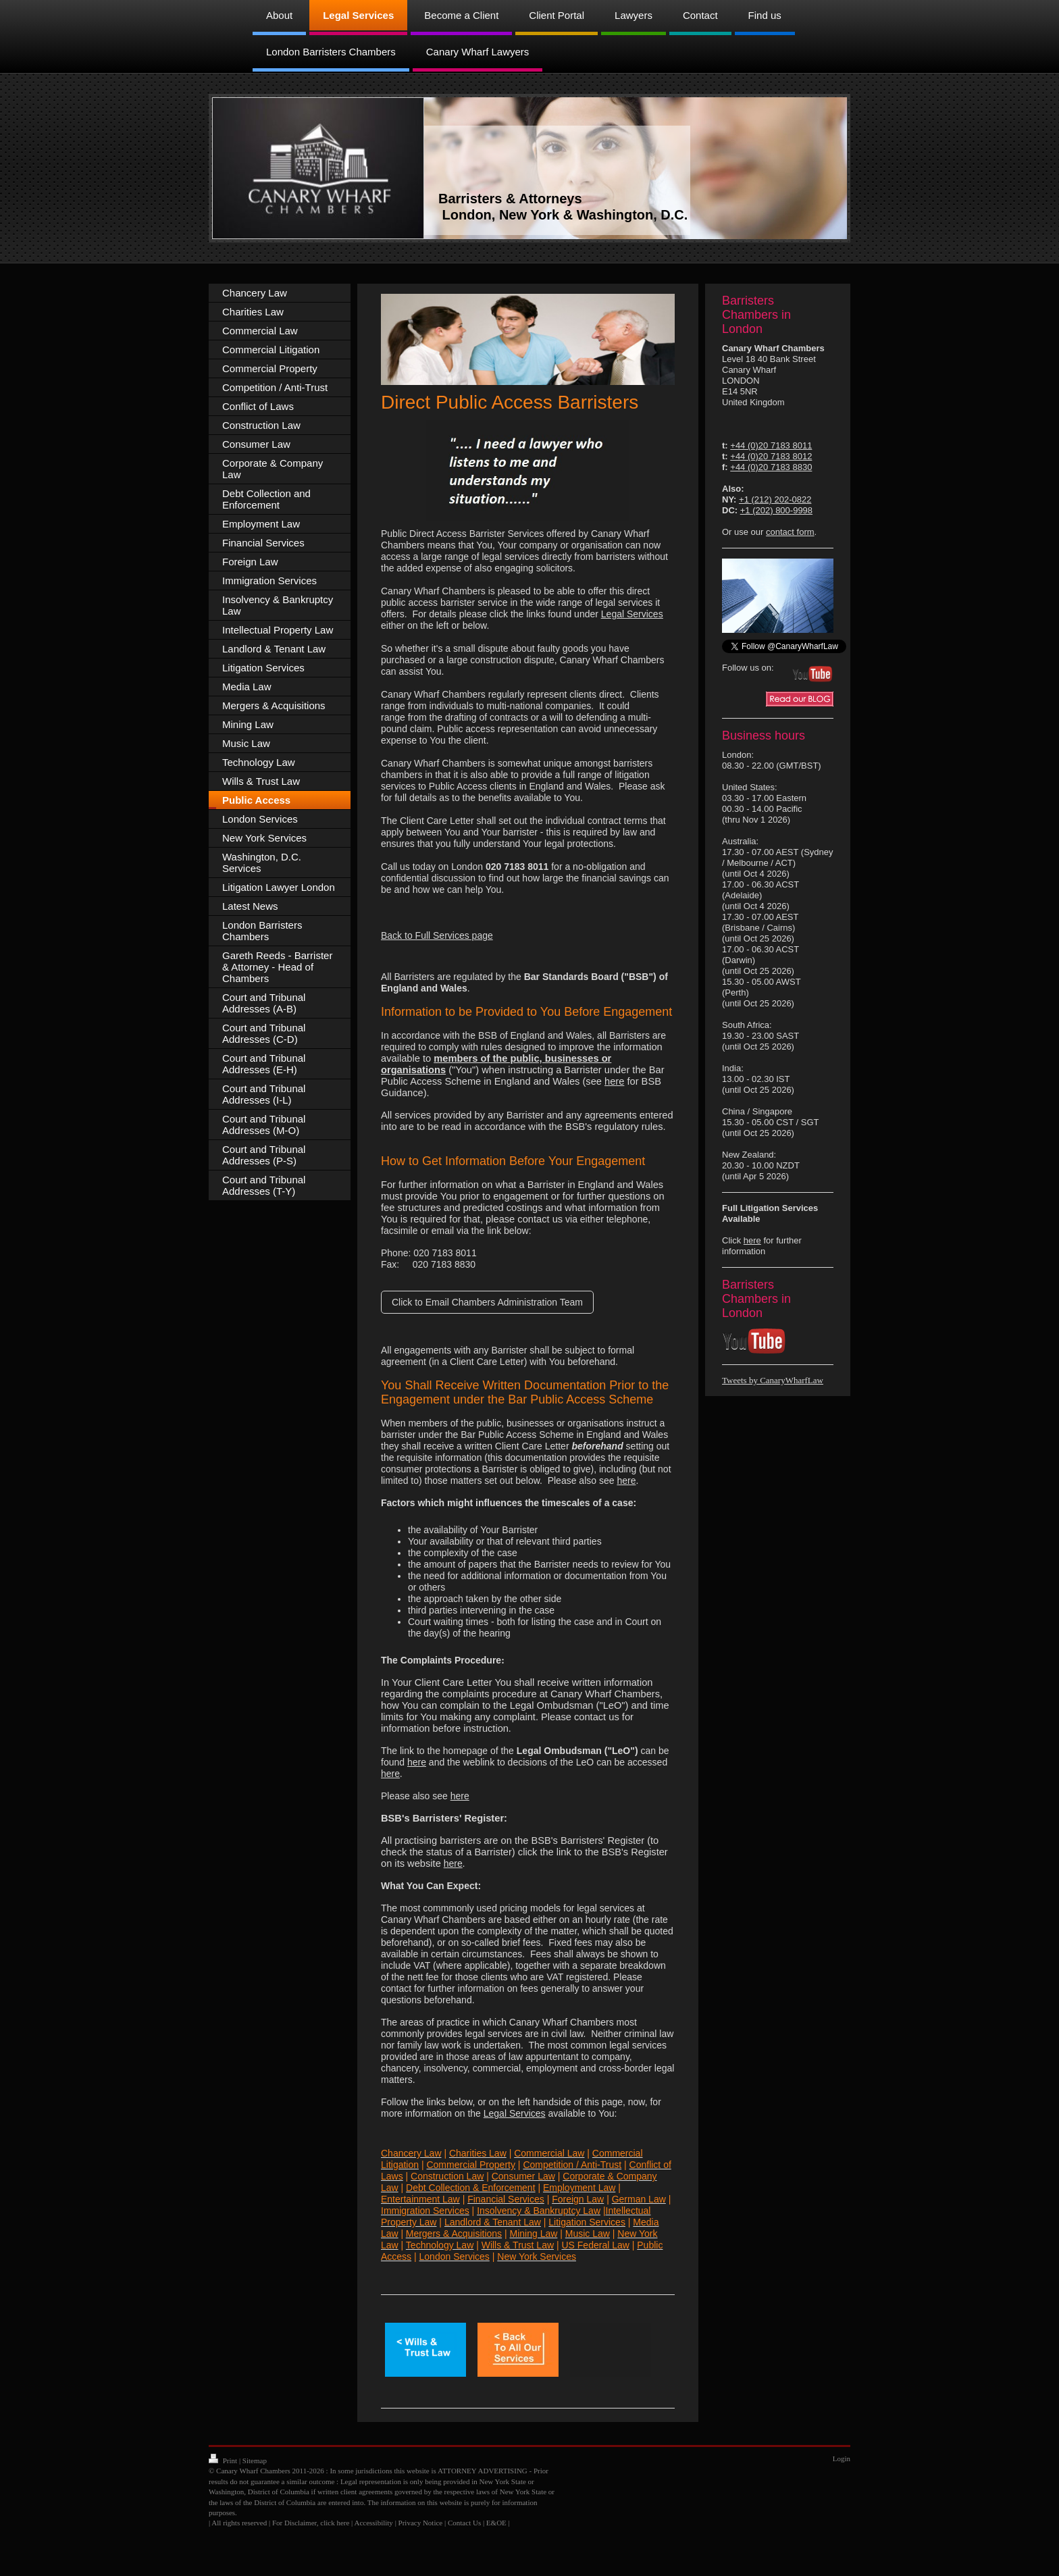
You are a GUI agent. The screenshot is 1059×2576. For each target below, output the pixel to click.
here (614, 1081)
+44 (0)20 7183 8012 (771, 456)
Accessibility (373, 2523)
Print (224, 2460)
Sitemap (254, 2460)
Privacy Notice (420, 2523)
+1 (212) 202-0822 (775, 499)
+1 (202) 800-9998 (776, 510)
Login (841, 2458)
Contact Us (464, 2523)
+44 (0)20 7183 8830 (771, 467)
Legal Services (515, 2113)
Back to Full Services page (437, 935)
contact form (790, 532)
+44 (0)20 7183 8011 (771, 445)
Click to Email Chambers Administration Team (487, 1302)
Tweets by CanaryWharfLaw (772, 1380)
